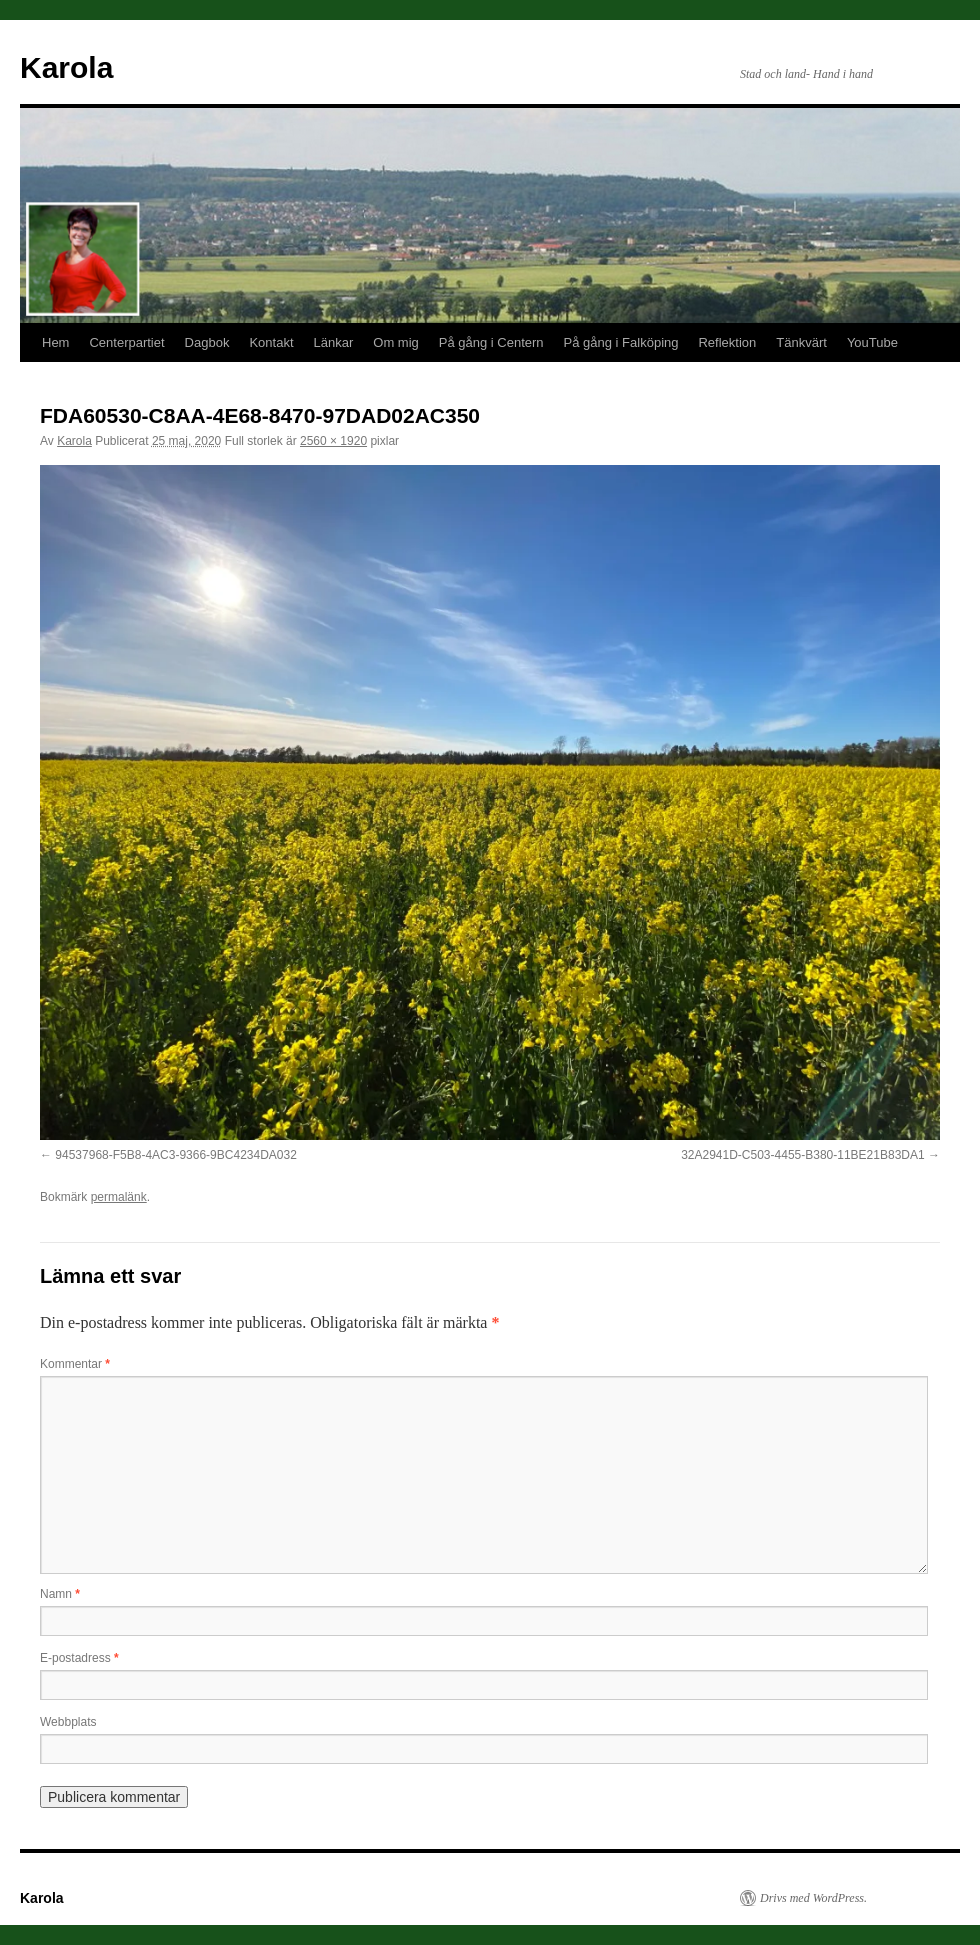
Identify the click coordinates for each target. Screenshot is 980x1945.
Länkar (334, 342)
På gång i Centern (491, 342)
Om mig (396, 342)
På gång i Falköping (621, 342)
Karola (66, 67)
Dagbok (207, 342)
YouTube (872, 342)
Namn (60, 1594)
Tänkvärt (801, 342)
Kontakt (271, 342)
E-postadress (79, 1658)
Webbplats (68, 1722)
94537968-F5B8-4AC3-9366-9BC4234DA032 (176, 1155)
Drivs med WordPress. (813, 1898)
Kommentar (75, 1364)
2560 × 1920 (333, 441)
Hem (55, 342)
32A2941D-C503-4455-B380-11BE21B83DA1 (803, 1155)
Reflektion (727, 342)
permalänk (119, 1197)
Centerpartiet (126, 342)
